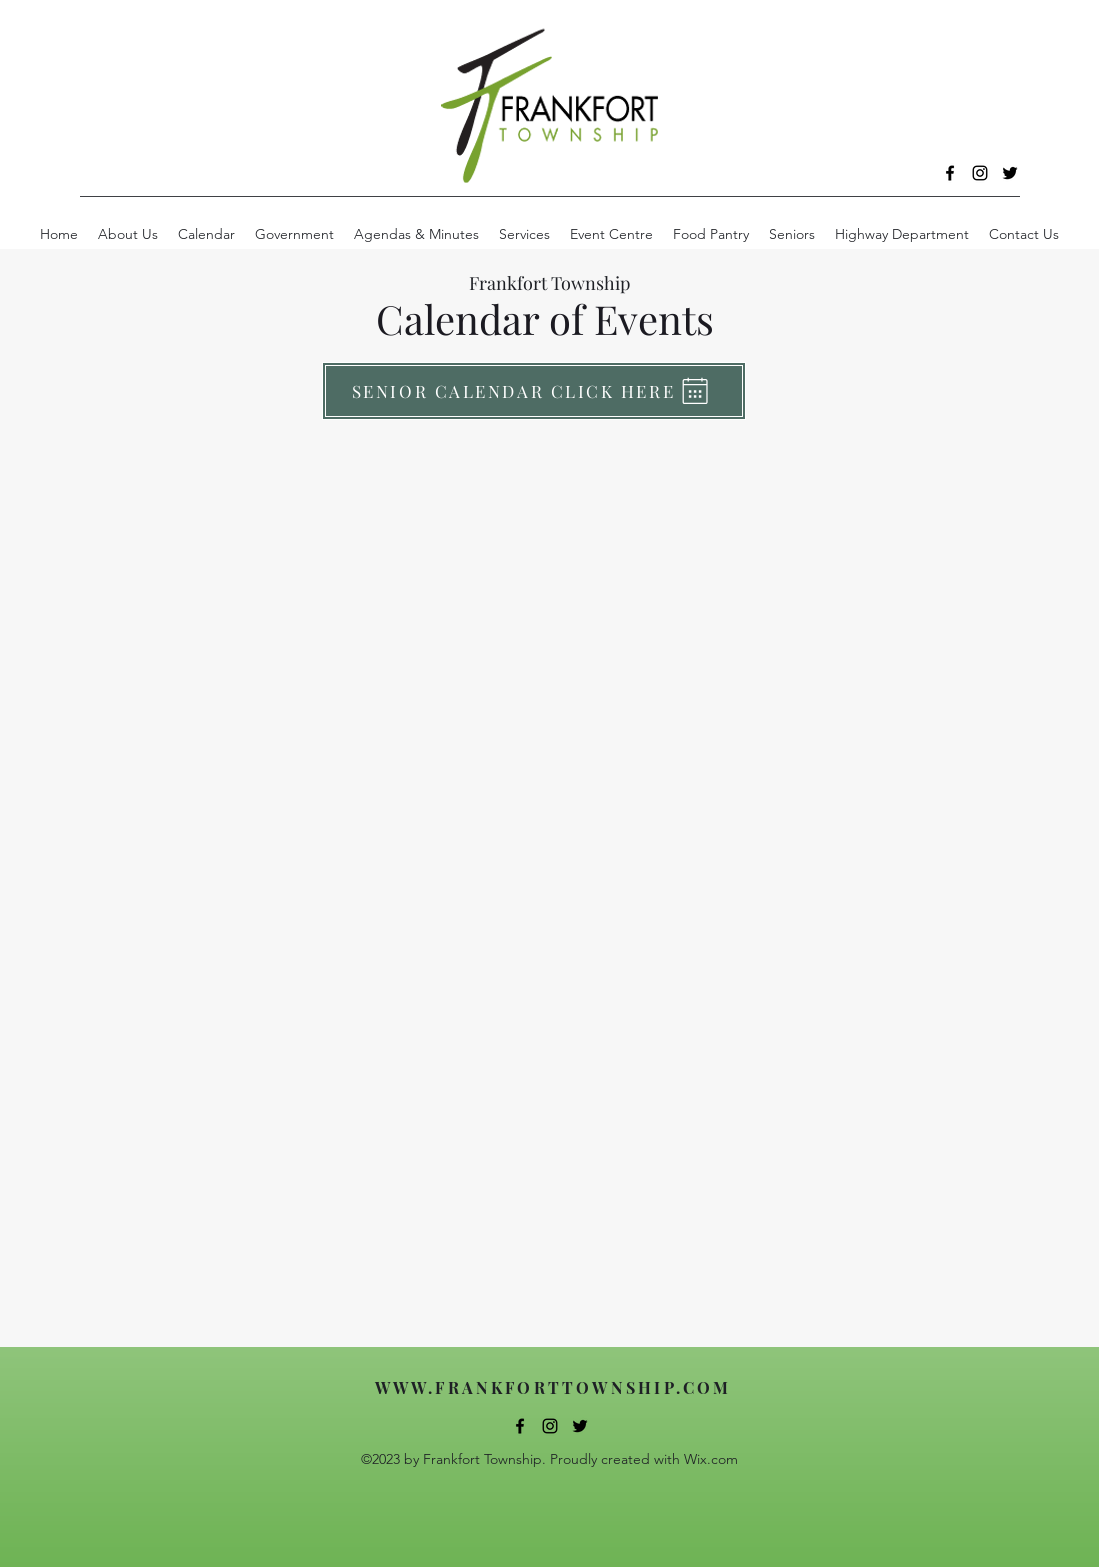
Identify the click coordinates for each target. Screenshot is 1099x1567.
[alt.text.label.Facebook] (950, 173)
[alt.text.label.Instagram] (980, 173)
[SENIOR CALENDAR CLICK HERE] (534, 391)
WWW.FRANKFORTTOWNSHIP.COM (553, 1387)
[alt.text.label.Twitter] (1010, 173)
